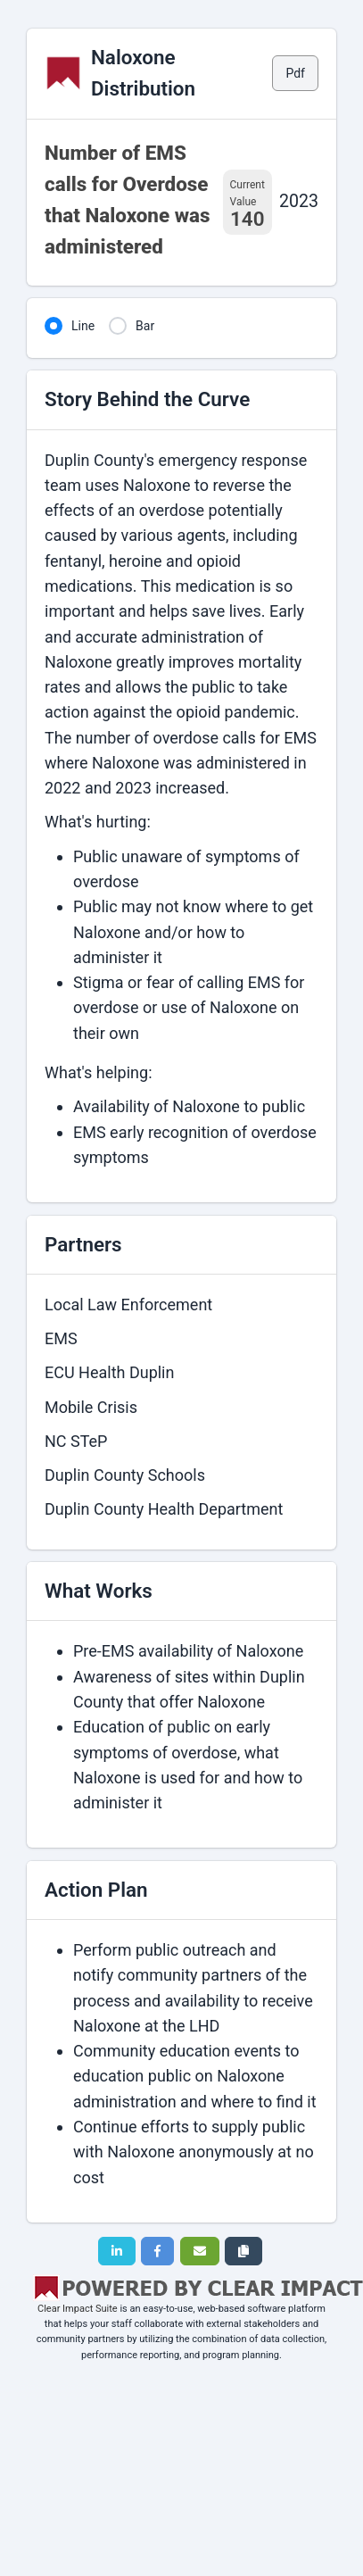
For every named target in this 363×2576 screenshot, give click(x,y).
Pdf (295, 73)
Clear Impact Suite (77, 2308)
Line (83, 326)
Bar (145, 326)
